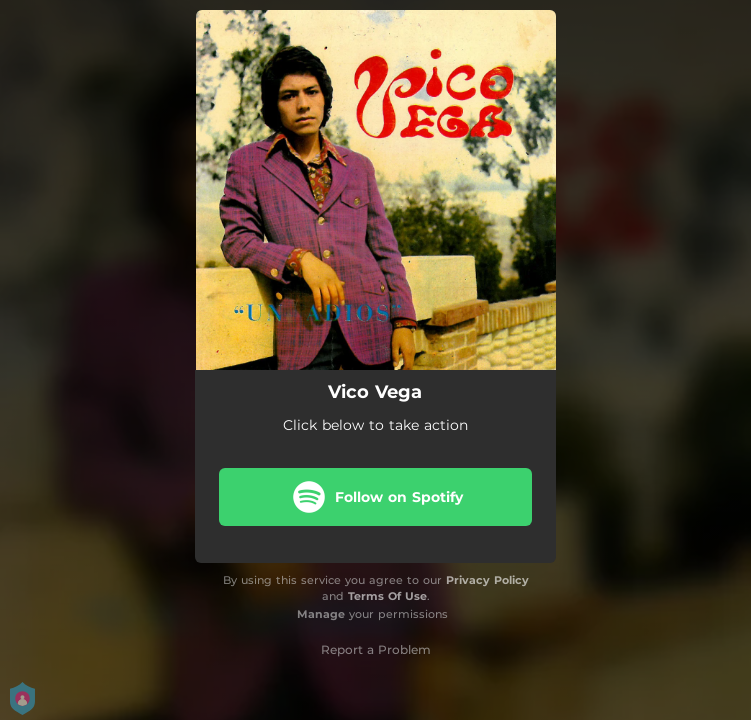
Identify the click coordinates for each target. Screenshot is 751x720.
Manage (321, 614)
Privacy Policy (487, 580)
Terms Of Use (387, 596)
